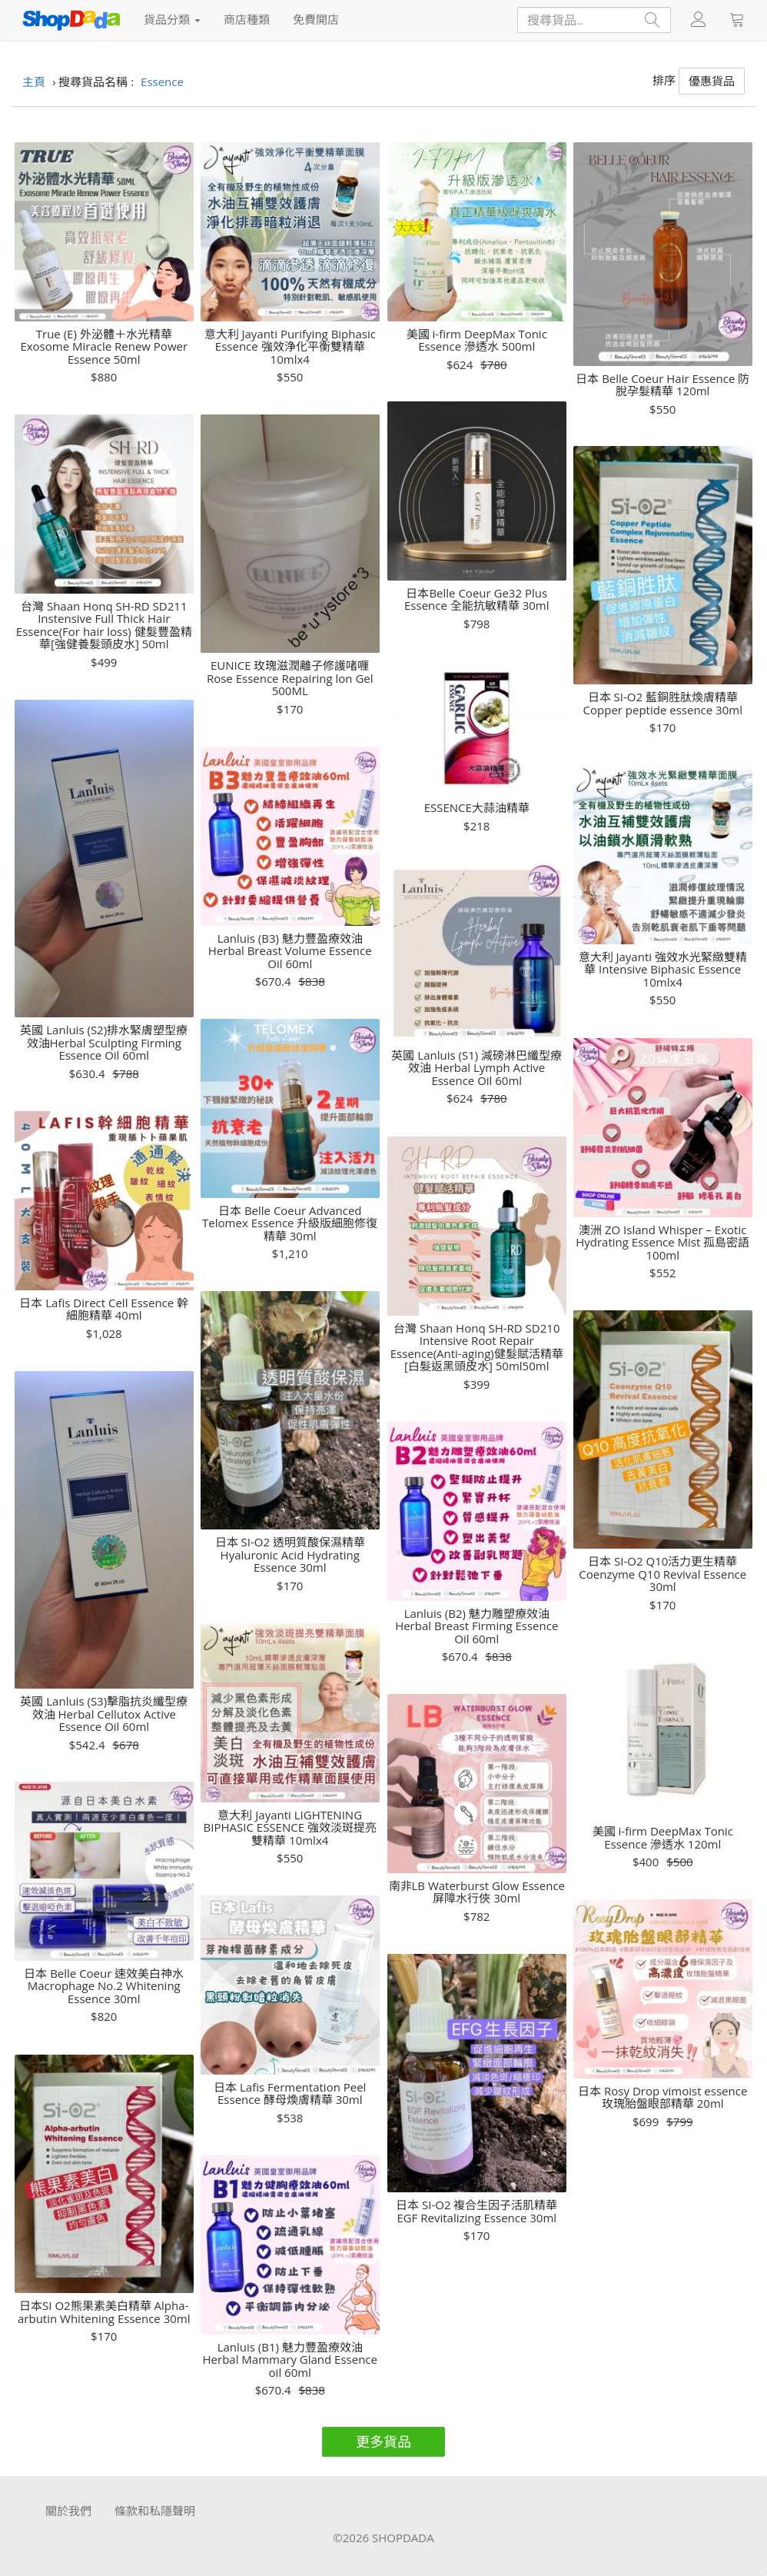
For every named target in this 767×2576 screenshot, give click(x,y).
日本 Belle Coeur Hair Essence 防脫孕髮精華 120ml (662, 385)
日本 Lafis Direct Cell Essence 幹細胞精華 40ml (103, 1309)
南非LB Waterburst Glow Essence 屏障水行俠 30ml (477, 1892)
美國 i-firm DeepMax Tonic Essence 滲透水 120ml (663, 1837)
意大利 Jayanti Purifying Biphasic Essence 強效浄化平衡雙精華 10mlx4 (290, 347)
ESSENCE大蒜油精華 (477, 807)
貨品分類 (172, 19)
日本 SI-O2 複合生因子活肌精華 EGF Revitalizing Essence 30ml (476, 2211)
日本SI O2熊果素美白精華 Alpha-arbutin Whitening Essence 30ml (104, 2312)
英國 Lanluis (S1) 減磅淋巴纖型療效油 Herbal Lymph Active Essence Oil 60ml (476, 1068)
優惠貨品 (712, 80)
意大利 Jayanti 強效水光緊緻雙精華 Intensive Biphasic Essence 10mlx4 (663, 969)
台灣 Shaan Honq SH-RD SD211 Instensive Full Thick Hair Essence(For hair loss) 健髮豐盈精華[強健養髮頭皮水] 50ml (104, 625)
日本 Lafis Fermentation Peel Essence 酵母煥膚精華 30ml (290, 2093)
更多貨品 (383, 2441)
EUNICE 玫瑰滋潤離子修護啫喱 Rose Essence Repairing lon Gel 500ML (290, 678)
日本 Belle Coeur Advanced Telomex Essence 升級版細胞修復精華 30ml (289, 1223)
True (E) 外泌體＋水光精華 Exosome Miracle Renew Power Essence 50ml (104, 347)
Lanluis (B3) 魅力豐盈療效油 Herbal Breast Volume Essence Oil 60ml (290, 951)
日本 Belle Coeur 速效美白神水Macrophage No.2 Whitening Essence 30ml (104, 1986)
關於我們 (68, 2510)
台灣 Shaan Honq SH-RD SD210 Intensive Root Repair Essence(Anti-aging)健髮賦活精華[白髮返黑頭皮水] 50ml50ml (476, 1347)
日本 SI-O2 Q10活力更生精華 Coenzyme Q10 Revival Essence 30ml (662, 1574)
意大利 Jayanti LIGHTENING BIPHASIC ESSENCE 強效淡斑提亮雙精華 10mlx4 (290, 1828)
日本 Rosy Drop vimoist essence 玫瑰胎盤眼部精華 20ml (662, 2097)
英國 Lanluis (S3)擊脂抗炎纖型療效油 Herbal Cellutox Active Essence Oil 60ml (104, 1714)
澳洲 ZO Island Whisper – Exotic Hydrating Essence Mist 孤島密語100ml (662, 1242)
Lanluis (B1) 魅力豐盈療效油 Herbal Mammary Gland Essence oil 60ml (290, 2360)
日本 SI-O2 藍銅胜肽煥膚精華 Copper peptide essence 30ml (662, 703)
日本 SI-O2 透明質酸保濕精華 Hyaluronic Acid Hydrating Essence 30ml (290, 1555)
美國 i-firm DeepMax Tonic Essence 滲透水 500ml (477, 340)
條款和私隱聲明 (155, 2510)
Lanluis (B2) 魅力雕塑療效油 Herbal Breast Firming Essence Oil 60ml (476, 1626)
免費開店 (316, 19)
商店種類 (247, 19)
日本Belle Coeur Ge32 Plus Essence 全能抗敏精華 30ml (476, 599)
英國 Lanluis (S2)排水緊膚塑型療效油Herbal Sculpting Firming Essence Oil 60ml (104, 1042)
